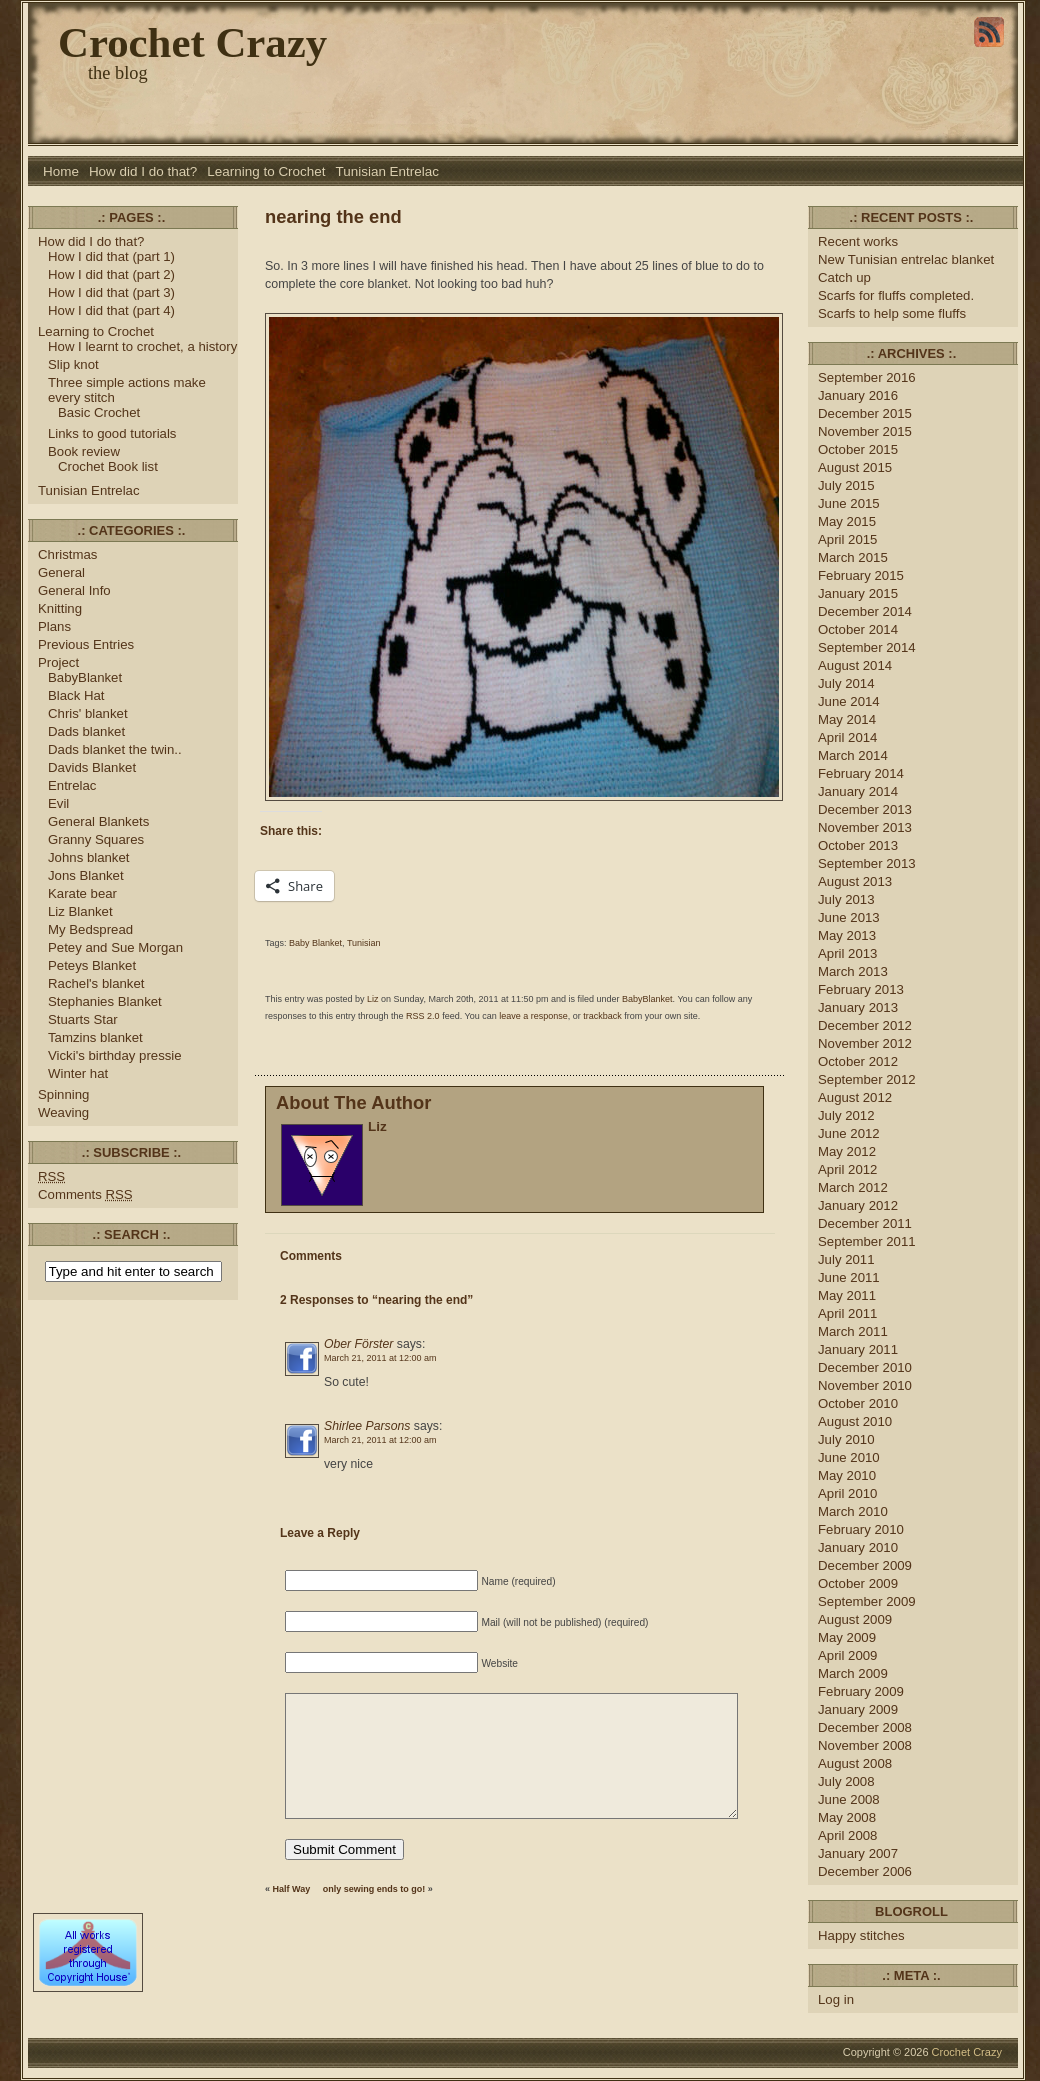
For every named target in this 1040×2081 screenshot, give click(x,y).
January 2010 (858, 1547)
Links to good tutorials (112, 433)
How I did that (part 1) (111, 256)
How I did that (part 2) (111, 274)
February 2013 (861, 989)
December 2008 (865, 1727)
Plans (54, 626)
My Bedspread (90, 929)
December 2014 (865, 611)
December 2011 (865, 1223)
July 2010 (846, 1439)
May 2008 (847, 1817)
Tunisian (364, 943)
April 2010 (847, 1493)
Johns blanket (88, 857)
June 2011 (849, 1277)
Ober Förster (358, 1344)
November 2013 (865, 827)
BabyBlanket (85, 677)
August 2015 (855, 467)
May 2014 (847, 719)
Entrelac (72, 785)
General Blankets (98, 821)
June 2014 (849, 701)
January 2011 (858, 1349)
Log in (836, 1999)
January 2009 (858, 1709)
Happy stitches (861, 1935)
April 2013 (847, 953)
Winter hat (78, 1073)
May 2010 (847, 1475)
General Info (74, 590)
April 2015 (847, 539)
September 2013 (867, 863)
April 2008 (847, 1835)
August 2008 (855, 1763)
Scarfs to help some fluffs (892, 313)
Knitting (60, 608)
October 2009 (858, 1583)
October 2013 (858, 845)
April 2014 (847, 737)
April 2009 (847, 1655)
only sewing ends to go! (374, 1889)
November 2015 (865, 431)
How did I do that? (143, 171)
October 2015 (858, 449)
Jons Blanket (86, 875)
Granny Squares (96, 839)
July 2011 (846, 1259)
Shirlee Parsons (367, 1426)
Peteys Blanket (92, 965)
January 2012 (858, 1205)
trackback (602, 1016)
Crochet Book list (108, 466)
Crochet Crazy (192, 42)
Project (58, 662)
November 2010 (865, 1385)
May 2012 (847, 1151)
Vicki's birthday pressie (115, 1055)
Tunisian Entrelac (387, 171)
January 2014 (858, 791)
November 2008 (865, 1745)
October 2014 (858, 629)
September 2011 (867, 1241)
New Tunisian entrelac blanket (906, 259)
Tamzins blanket (95, 1037)
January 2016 (858, 395)
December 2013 (865, 809)
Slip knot (73, 364)
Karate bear (82, 893)
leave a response (533, 1016)
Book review (84, 451)
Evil (58, 803)
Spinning (63, 1094)
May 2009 (847, 1637)
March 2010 (853, 1511)
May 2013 (847, 935)
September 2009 (867, 1601)
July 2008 (846, 1781)
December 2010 (865, 1367)
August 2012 (855, 1097)
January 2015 (858, 593)
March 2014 (853, 755)
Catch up (846, 277)
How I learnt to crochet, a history (142, 346)
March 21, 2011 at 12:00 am (380, 1358)
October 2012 (858, 1061)
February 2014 (861, 773)
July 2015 (846, 485)
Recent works (858, 241)
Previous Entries (86, 644)
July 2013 (846, 899)
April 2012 (847, 1169)
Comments (85, 1194)
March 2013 (853, 971)
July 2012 (846, 1115)
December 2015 (865, 413)
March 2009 (853, 1673)
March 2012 (853, 1187)
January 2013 (858, 1007)
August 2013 (855, 881)
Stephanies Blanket (105, 1001)
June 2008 (849, 1799)
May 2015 (847, 521)
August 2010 (855, 1421)
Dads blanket (86, 731)
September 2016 (867, 377)
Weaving (63, 1112)
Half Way (292, 1889)
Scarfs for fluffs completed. (896, 295)
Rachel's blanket (96, 983)
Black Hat (76, 695)
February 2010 (861, 1529)
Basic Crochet (99, 412)
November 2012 (865, 1043)
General (61, 572)
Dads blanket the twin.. (115, 749)
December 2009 (865, 1565)
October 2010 (858, 1403)
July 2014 (846, 683)
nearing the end (333, 216)
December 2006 (865, 1871)
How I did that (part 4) (111, 310)
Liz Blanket (80, 911)
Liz (373, 999)
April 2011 (847, 1313)
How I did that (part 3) (111, 292)
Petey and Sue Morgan (115, 947)
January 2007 (858, 1853)
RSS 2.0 (423, 1016)
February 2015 (861, 575)
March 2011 (853, 1331)
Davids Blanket (92, 767)
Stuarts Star (83, 1019)
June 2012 (849, 1133)
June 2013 (849, 917)
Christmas (67, 554)
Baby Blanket (315, 943)
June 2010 (849, 1457)
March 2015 (853, 557)
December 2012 (865, 1025)
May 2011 (847, 1295)
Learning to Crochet (266, 171)
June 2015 (849, 503)
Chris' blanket (88, 713)
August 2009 (855, 1619)
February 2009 (861, 1691)
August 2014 (855, 665)
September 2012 (867, 1079)
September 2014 (867, 647)
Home (61, 171)
